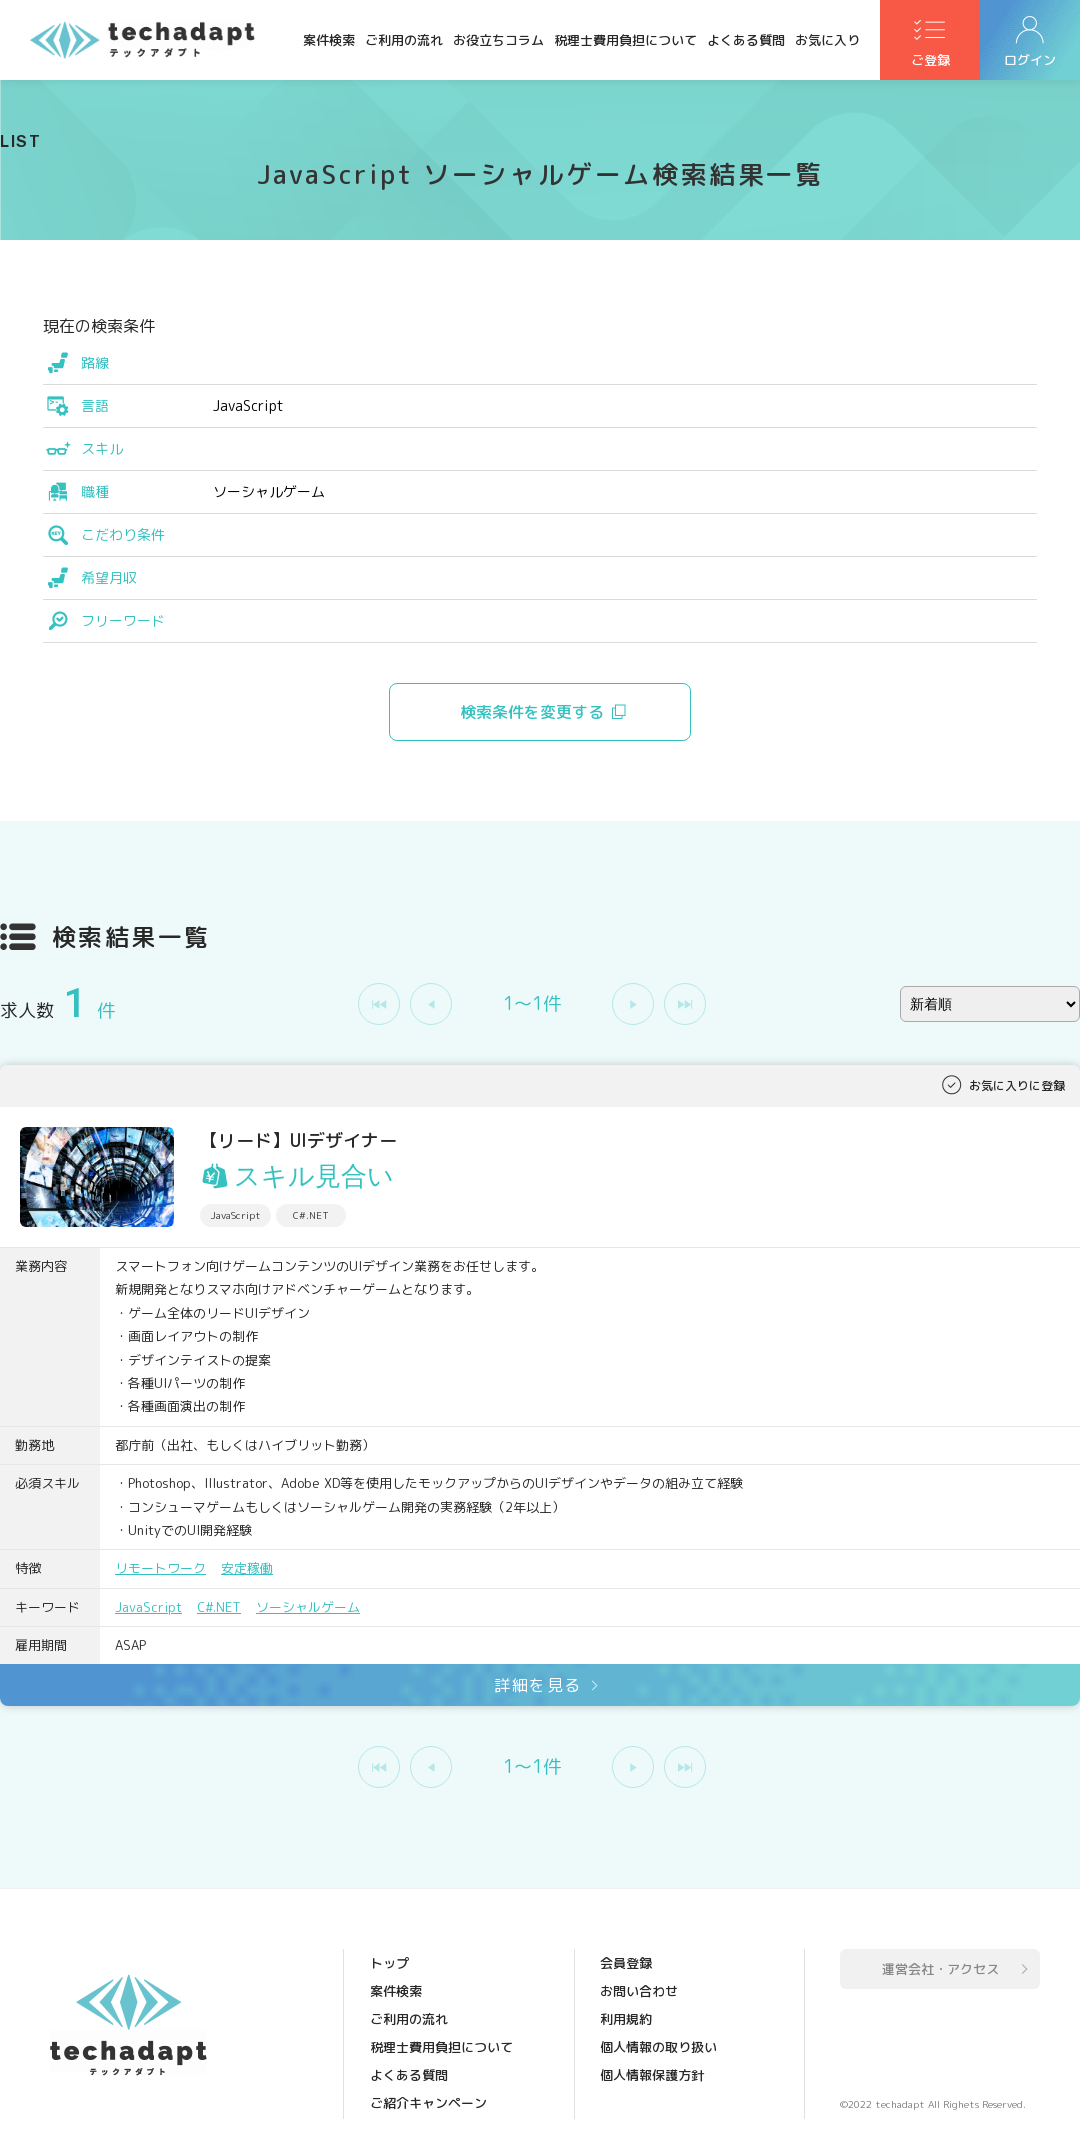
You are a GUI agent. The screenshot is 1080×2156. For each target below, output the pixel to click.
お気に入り (827, 40)
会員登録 (626, 1963)
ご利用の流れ (404, 40)
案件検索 (329, 40)
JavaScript (148, 1607)
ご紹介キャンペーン (428, 2103)
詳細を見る (538, 1685)
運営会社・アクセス (940, 1969)
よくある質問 (746, 40)
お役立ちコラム (498, 40)
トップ (389, 1963)
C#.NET (219, 1607)
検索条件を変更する (532, 712)
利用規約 (626, 2019)
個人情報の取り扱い (658, 2047)
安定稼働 (247, 1568)
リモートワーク (160, 1568)
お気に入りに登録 (1017, 1085)
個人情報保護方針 (652, 2075)
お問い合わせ (639, 1991)
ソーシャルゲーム (308, 1607)
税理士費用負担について (625, 40)
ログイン (1030, 61)
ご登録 (930, 61)
